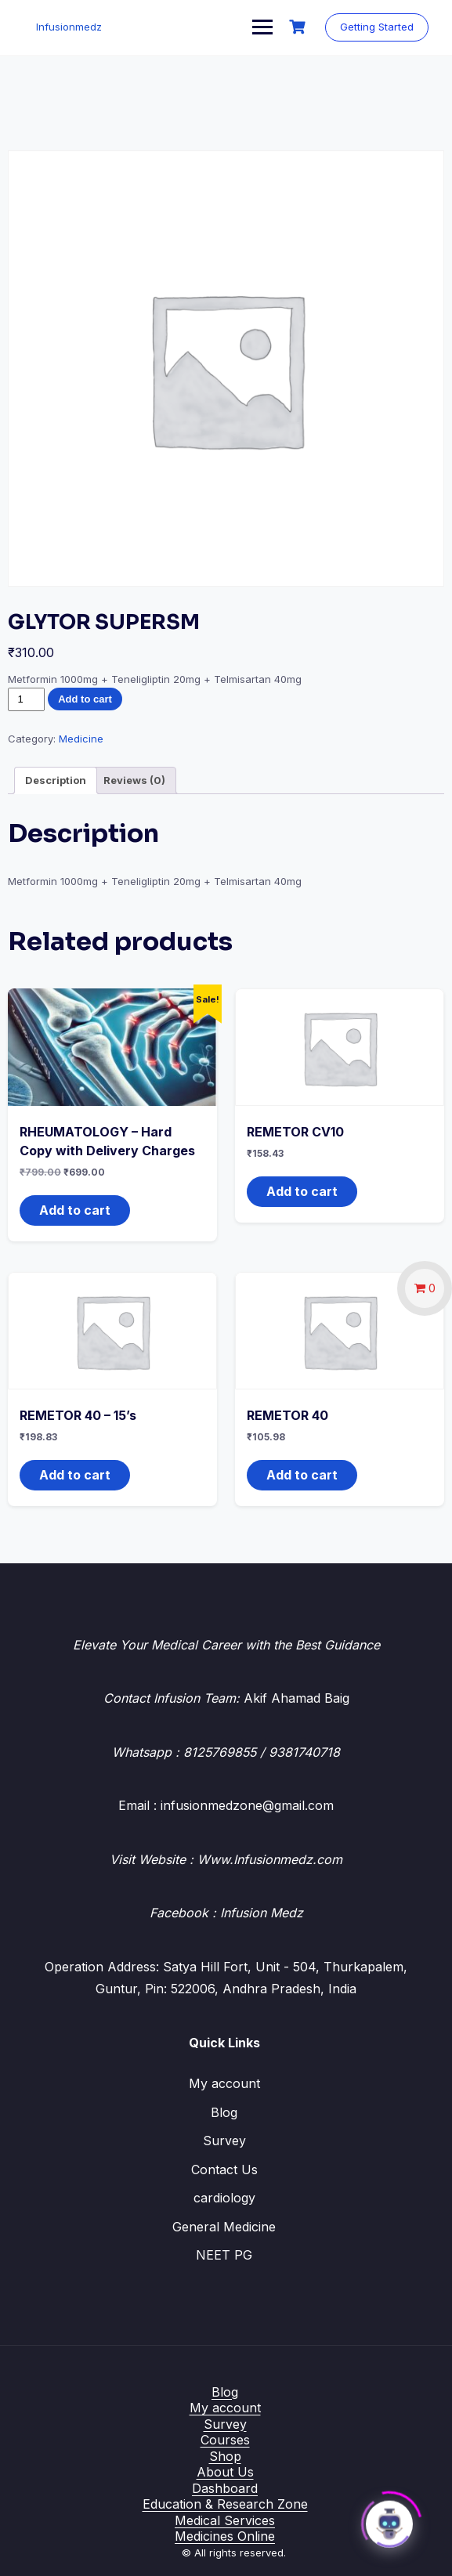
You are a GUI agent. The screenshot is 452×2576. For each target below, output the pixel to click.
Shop (225, 2456)
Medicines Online (225, 2536)
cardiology (224, 2198)
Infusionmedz (69, 26)
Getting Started (377, 26)
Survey (224, 2140)
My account (224, 2083)
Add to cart (85, 699)
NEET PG (224, 2255)
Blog (224, 2112)
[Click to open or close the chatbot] (389, 2519)
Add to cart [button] (74, 1210)
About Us (225, 2472)
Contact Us (224, 2169)
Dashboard (225, 2488)
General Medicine (224, 2227)
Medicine (81, 738)
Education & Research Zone (225, 2504)
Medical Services (225, 2520)
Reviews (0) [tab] (134, 780)
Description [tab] (55, 780)
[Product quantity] (26, 699)
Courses (225, 2440)
